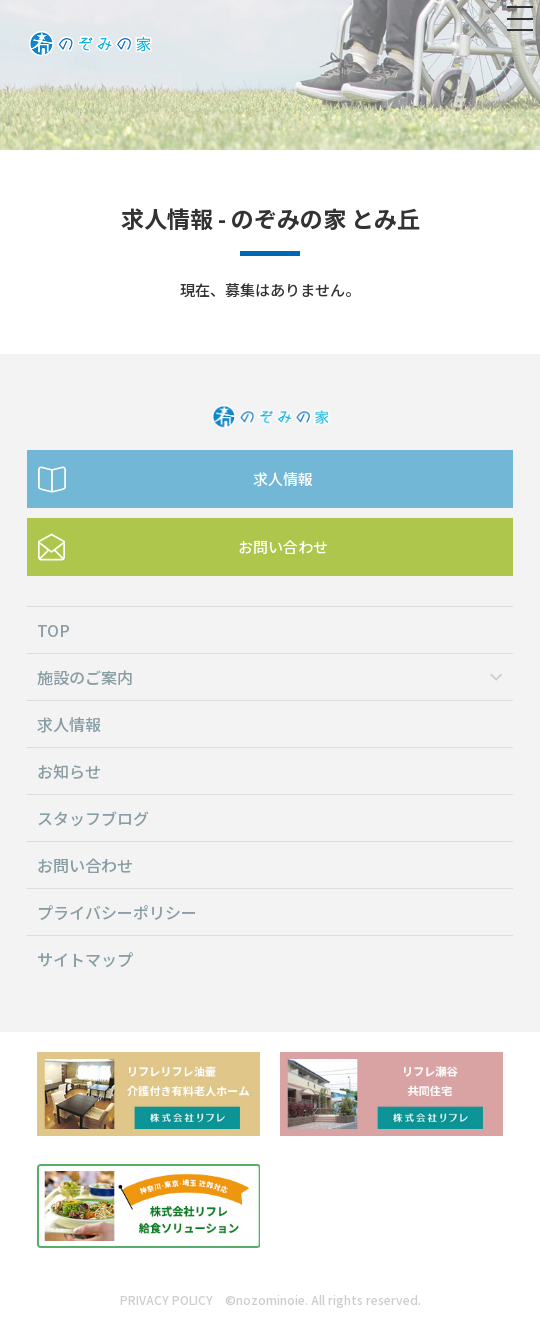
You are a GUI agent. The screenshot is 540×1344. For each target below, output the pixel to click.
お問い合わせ (283, 546)
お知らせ (69, 771)
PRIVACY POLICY (166, 1299)
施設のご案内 (85, 677)
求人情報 (283, 478)
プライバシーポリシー (117, 912)
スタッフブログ (93, 818)
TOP (53, 630)
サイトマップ (85, 959)
